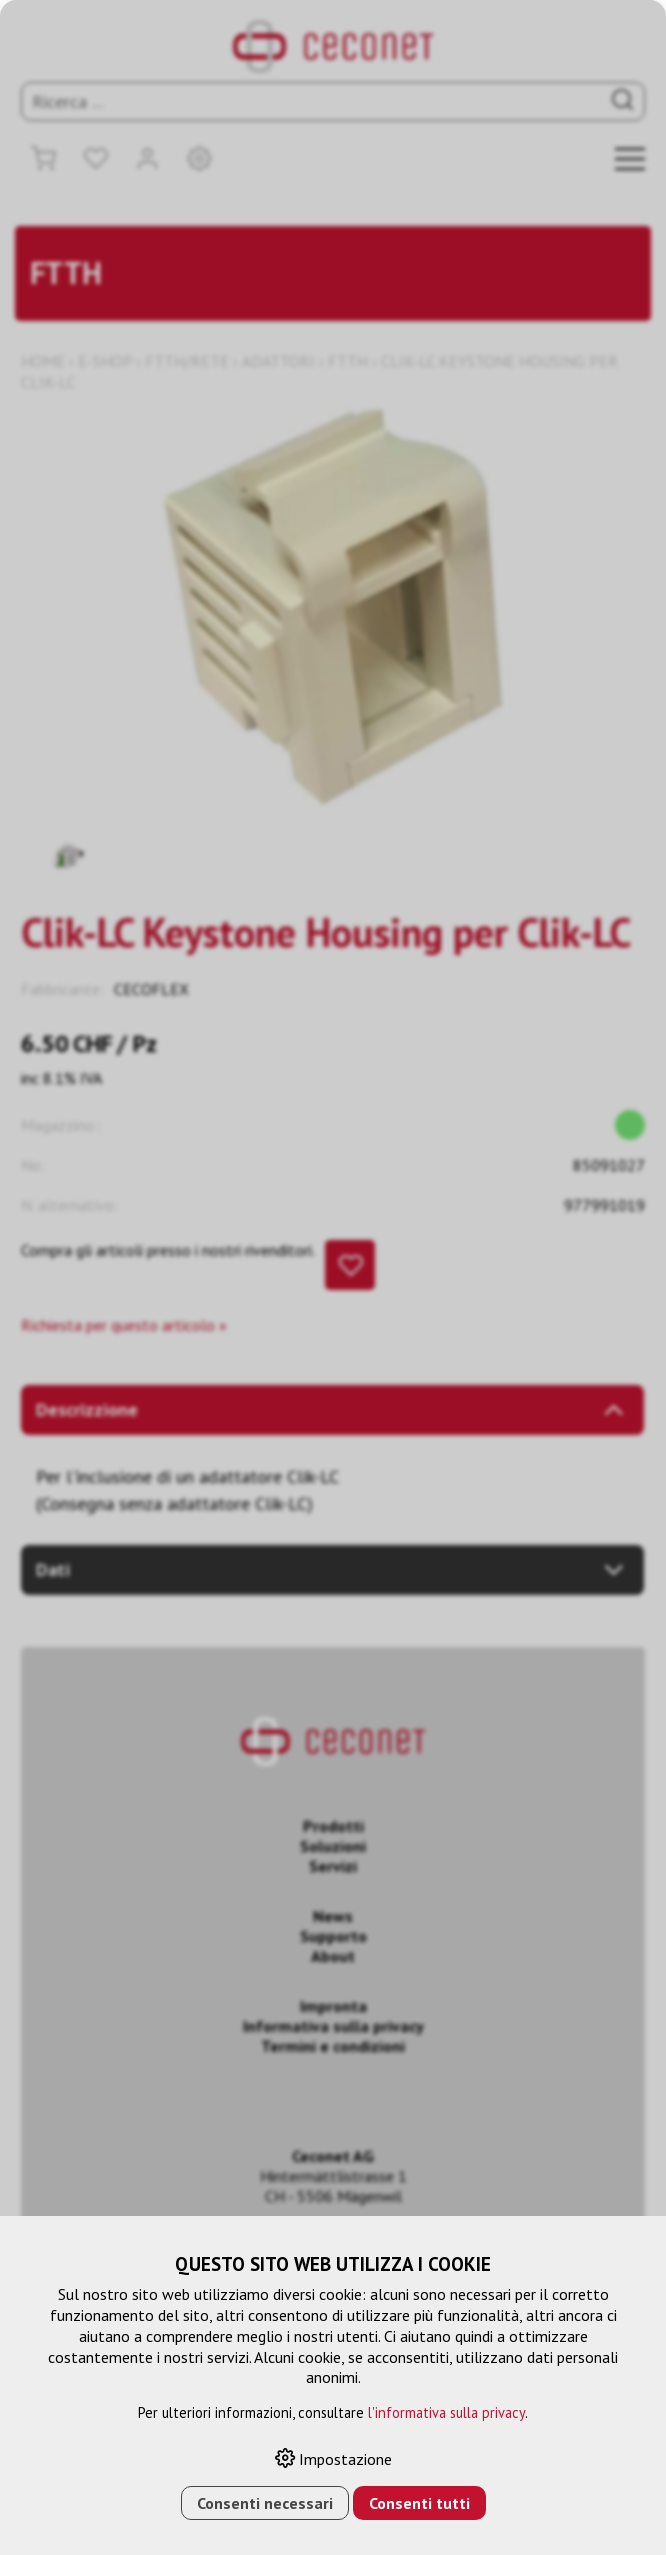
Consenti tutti (419, 2503)
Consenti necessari (265, 2503)
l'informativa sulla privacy (446, 2412)
